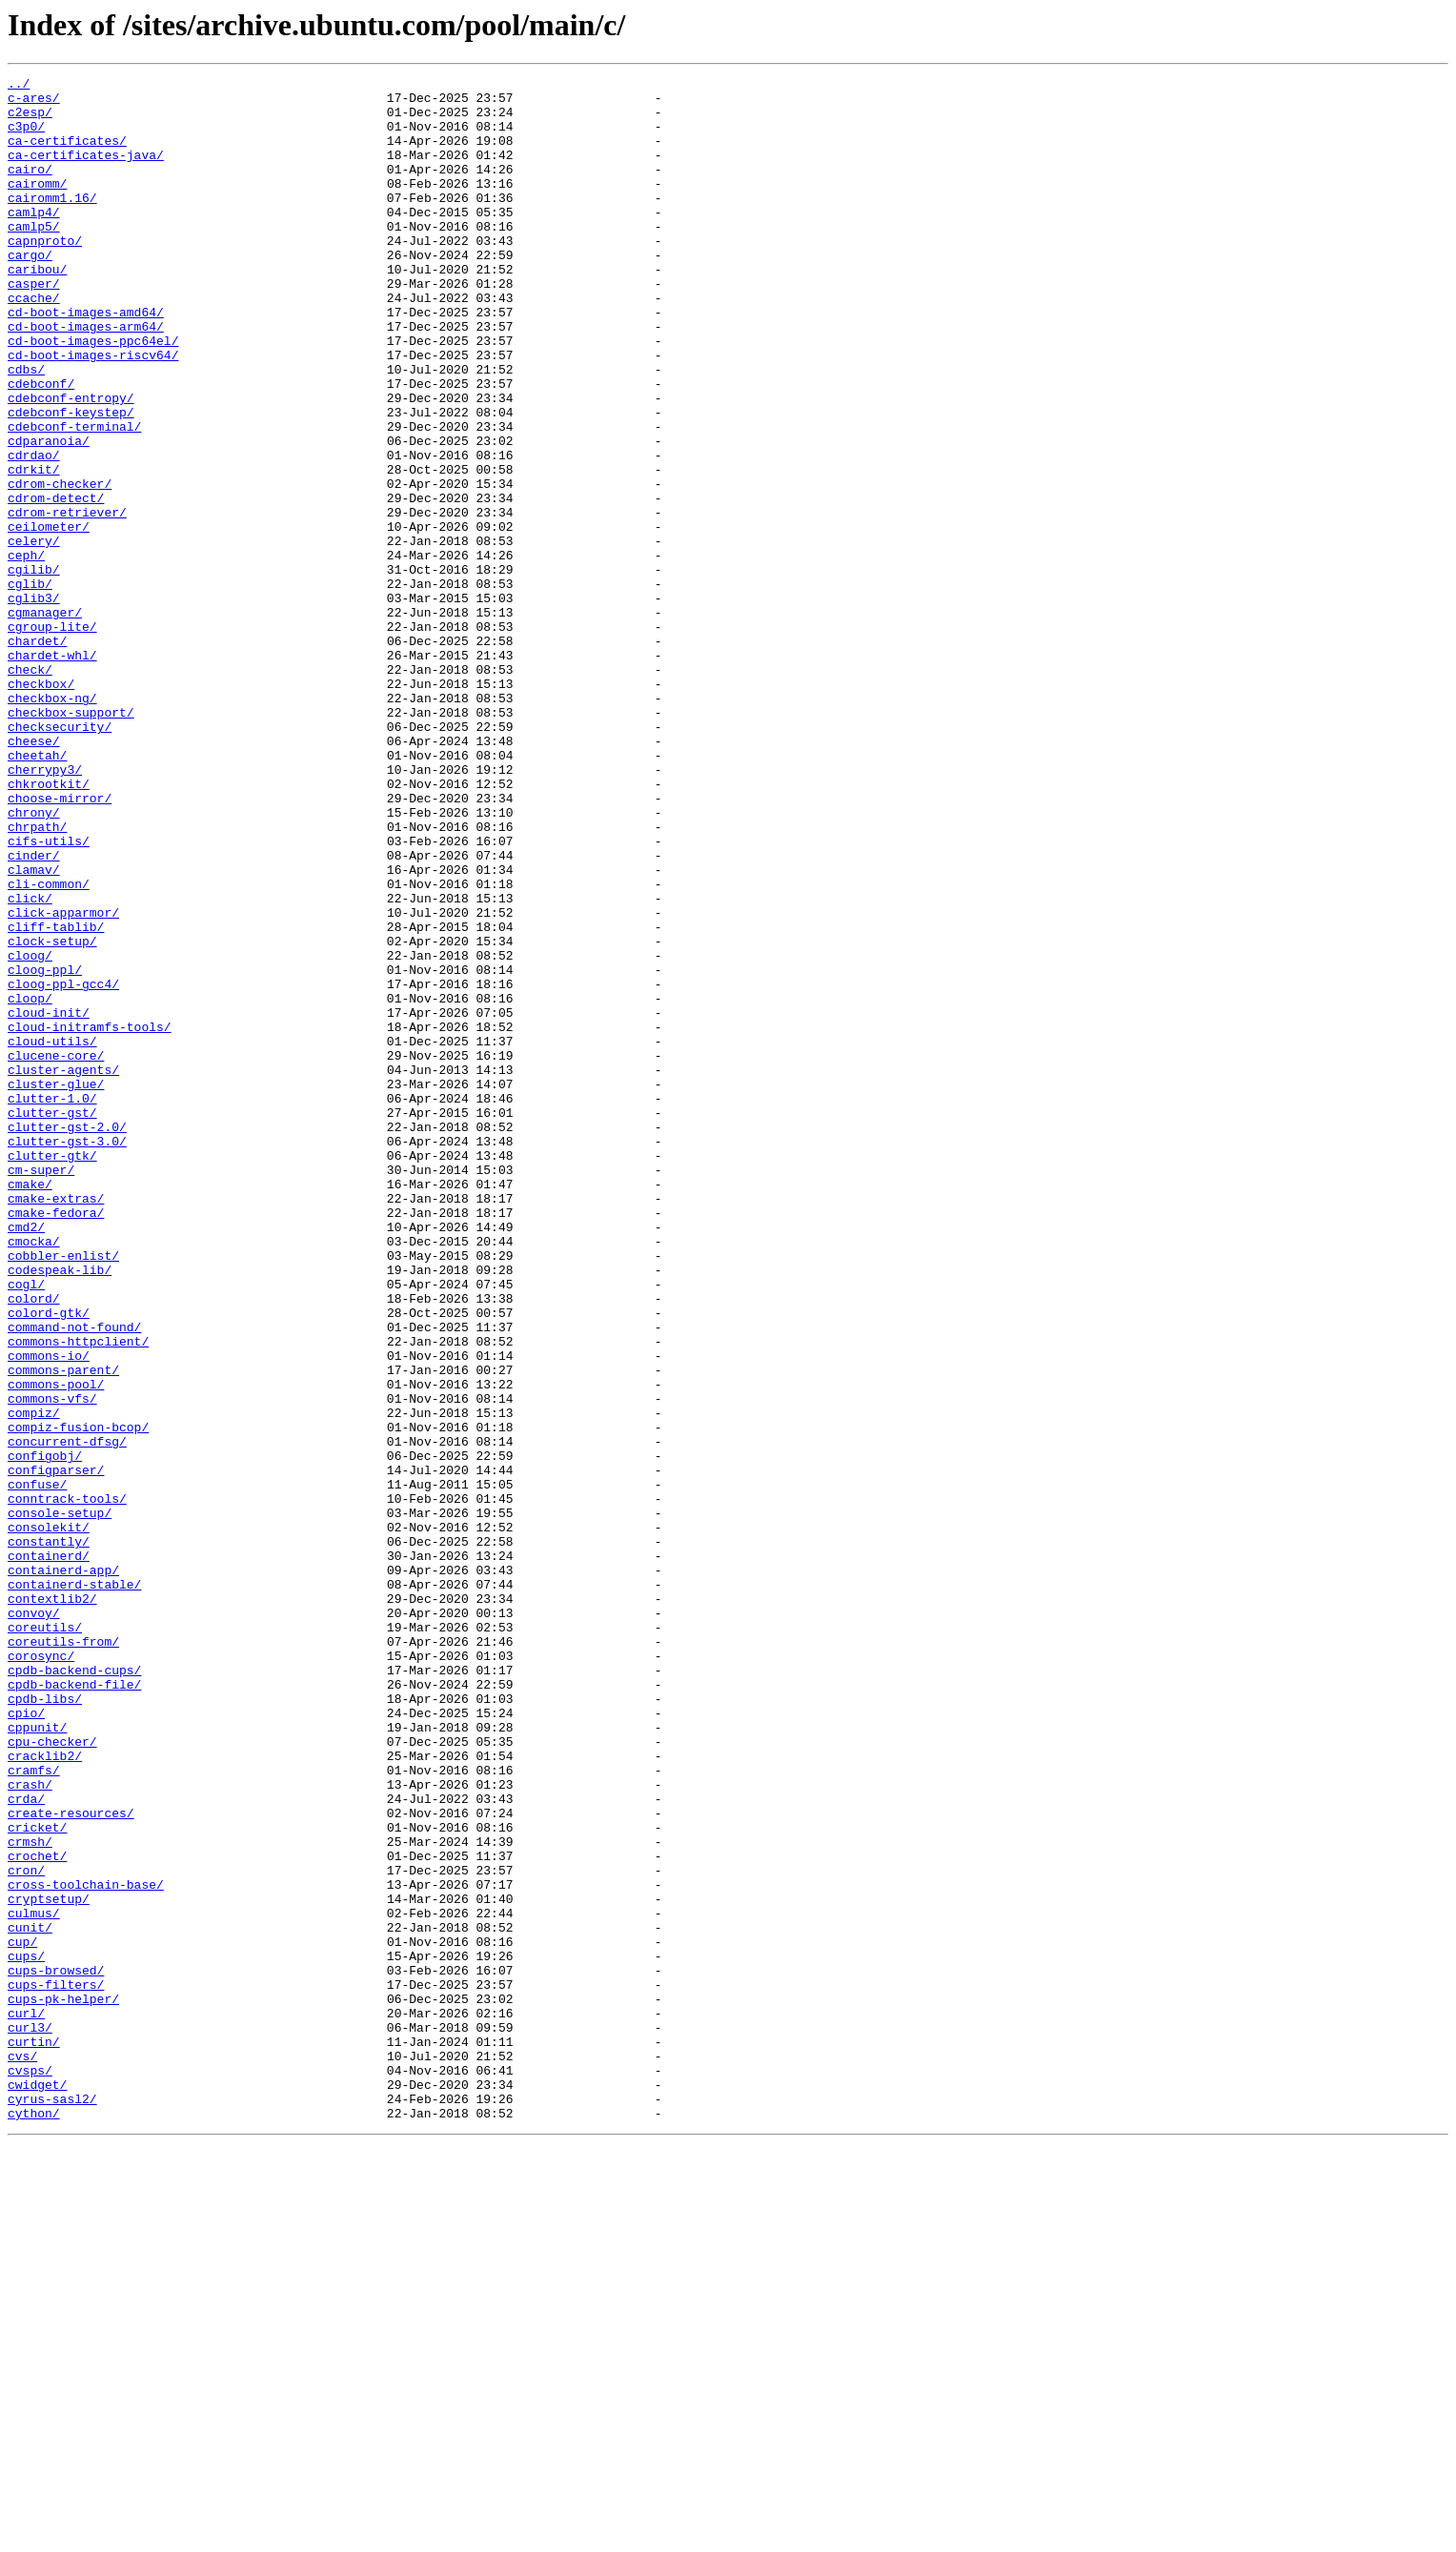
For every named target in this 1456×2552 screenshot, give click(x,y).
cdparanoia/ (49, 514)
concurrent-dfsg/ (67, 1715)
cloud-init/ (49, 1200)
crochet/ (37, 2212)
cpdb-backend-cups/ (74, 1989)
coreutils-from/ (63, 1955)
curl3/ (30, 2418)
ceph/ (26, 651)
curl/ (26, 2401)
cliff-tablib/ (56, 1097)
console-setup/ (59, 1801)
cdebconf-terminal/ (74, 497)
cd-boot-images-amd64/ (86, 360)
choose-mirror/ (59, 943)
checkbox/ (41, 806)
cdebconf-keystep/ (71, 480)
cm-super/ (41, 1389)
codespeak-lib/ (59, 1509)
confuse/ (37, 1766)
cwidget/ (37, 2487)
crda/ (26, 2144)
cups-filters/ (56, 2367)
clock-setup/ (52, 1115)
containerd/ (49, 1852)
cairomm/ (37, 205)
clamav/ (34, 1029)
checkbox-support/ (71, 840)
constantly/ (49, 1835)
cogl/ (26, 1526)
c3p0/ (26, 137)
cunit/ (30, 2298)
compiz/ (34, 1681)
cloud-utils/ (52, 1235)
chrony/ (34, 960)
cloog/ (30, 1132)
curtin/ (34, 2435)
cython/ (34, 2521)
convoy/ (34, 1921)
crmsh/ (30, 2195)
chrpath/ (37, 977)
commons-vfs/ (52, 1663)
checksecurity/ (59, 857)
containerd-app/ (63, 1869)
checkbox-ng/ (52, 823)
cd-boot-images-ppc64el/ (93, 394)
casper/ (34, 325)
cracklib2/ (45, 2092)
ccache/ (34, 343)
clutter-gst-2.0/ (67, 1338)
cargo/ (30, 291)
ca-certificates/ (67, 154)
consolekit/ (49, 1818)
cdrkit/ (34, 548)
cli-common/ (49, 1046)
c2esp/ (30, 120)
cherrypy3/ (45, 909)
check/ (30, 789)
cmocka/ (34, 1475)
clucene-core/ (56, 1252)
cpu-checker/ (52, 2075)
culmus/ (34, 2281)
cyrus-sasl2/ (52, 2504)
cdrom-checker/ (59, 566)
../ (19, 85)
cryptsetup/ (49, 2264)
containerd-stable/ (74, 1886)
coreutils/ (45, 1938)
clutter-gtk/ (52, 1372)
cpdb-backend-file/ (74, 2006)
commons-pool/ (56, 1646)
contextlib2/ (52, 1904)
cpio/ (26, 2041)
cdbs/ (26, 428)
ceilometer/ (49, 617)
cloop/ (30, 1183)
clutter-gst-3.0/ (67, 1355)
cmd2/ (26, 1458)
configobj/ (45, 1732)
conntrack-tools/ (67, 1783)
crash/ (30, 2127)
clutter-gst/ (52, 1320)
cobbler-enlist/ (63, 1492)
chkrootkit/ (49, 926)
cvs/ (22, 2452)
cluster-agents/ (63, 1269)
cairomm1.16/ (52, 223)
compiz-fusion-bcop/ (78, 1698)
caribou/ (37, 308)
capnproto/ (45, 274)
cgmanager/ (45, 720)
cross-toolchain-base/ (86, 2247)
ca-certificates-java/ (86, 171)
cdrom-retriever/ (67, 600)
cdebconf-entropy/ (71, 463)
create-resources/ (71, 2161)
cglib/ (30, 686)
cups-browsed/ (56, 2350)
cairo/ (30, 188)
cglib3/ (34, 703)
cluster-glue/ (56, 1286)
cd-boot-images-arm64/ (86, 377)
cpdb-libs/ (45, 2024)
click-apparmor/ (63, 1080)
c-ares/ (34, 102)
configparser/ (56, 1749)
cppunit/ (37, 2058)
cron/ (26, 2229)
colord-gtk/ (49, 1561)
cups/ (26, 2332)
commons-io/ (49, 1612)
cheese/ (34, 874)
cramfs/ (34, 2109)
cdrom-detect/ (56, 583)
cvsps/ (30, 2470)
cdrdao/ (34, 531)
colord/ (34, 1543)
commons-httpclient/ (78, 1595)
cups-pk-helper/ (63, 2384)
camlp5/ (34, 257)
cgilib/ (34, 669)
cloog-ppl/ (45, 1149)
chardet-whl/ (52, 771)
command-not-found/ (74, 1578)
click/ (30, 1063)
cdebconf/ (41, 446)
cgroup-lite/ (52, 737)
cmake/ (30, 1406)
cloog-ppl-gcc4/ (63, 1166)
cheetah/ (37, 892)
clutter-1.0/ (52, 1303)
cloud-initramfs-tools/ (90, 1217)
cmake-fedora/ (56, 1440)
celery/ (34, 634)
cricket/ (37, 2178)
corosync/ (41, 1972)
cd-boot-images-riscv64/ (93, 411)
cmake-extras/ (56, 1423)
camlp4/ (34, 240)
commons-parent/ (63, 1629)
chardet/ (37, 754)
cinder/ (34, 1012)
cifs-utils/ (49, 994)
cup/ (22, 2315)
